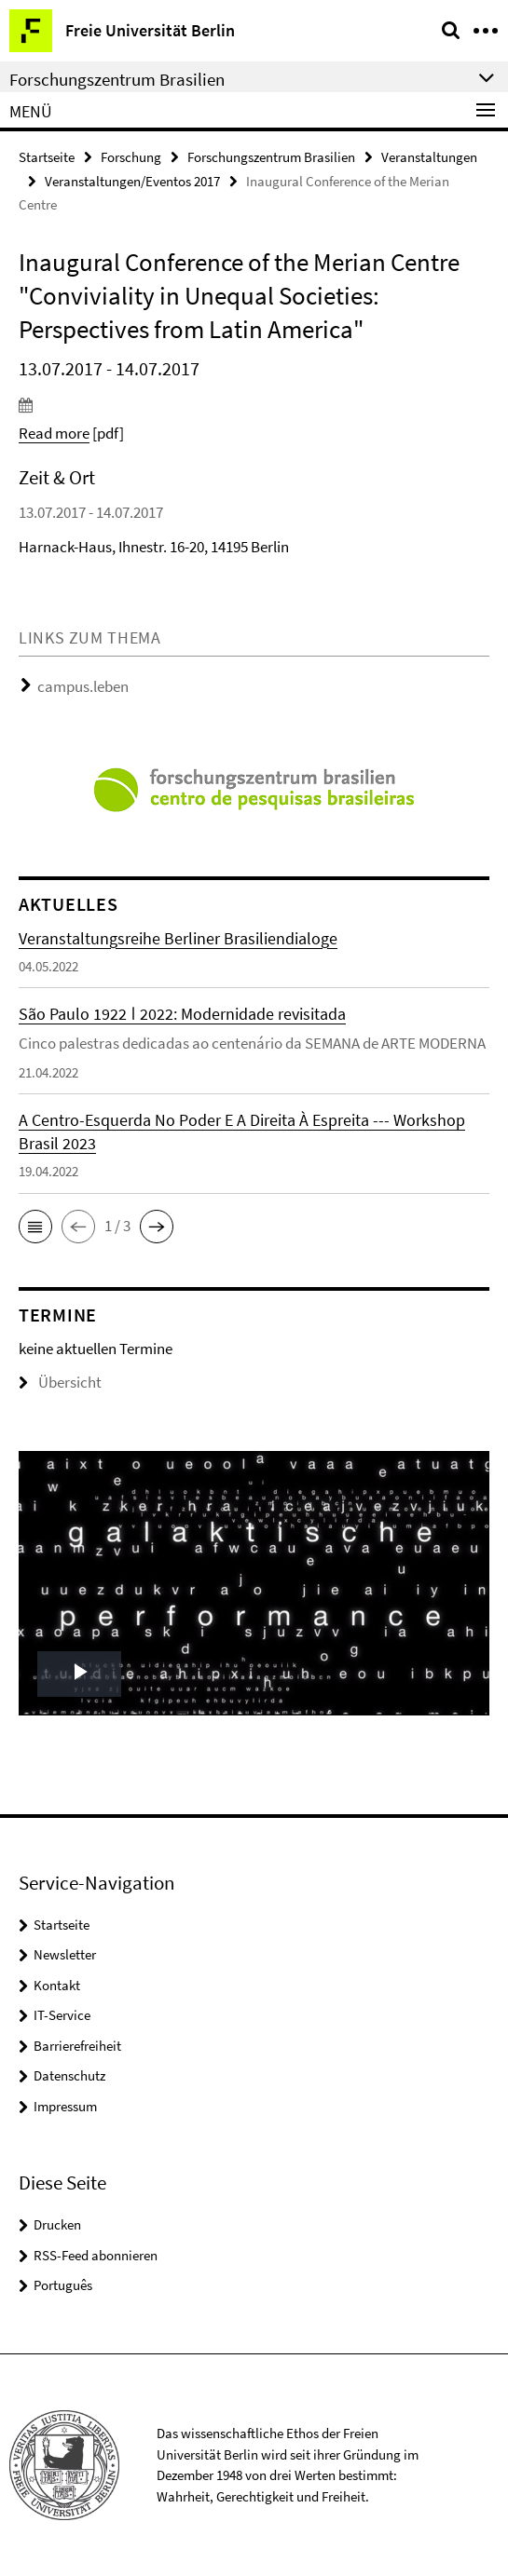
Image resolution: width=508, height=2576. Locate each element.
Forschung (131, 157)
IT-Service (62, 2015)
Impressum (65, 2106)
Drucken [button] (57, 2224)
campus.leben (83, 686)
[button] (35, 1226)
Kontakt (57, 1985)
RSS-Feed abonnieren (96, 2255)
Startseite (47, 157)
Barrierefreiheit (77, 2045)
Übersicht (60, 1382)
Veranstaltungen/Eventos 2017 (132, 181)
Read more (54, 433)
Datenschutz (69, 2075)
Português (63, 2285)
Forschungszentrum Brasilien (271, 157)
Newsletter (65, 1954)
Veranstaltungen (429, 157)
